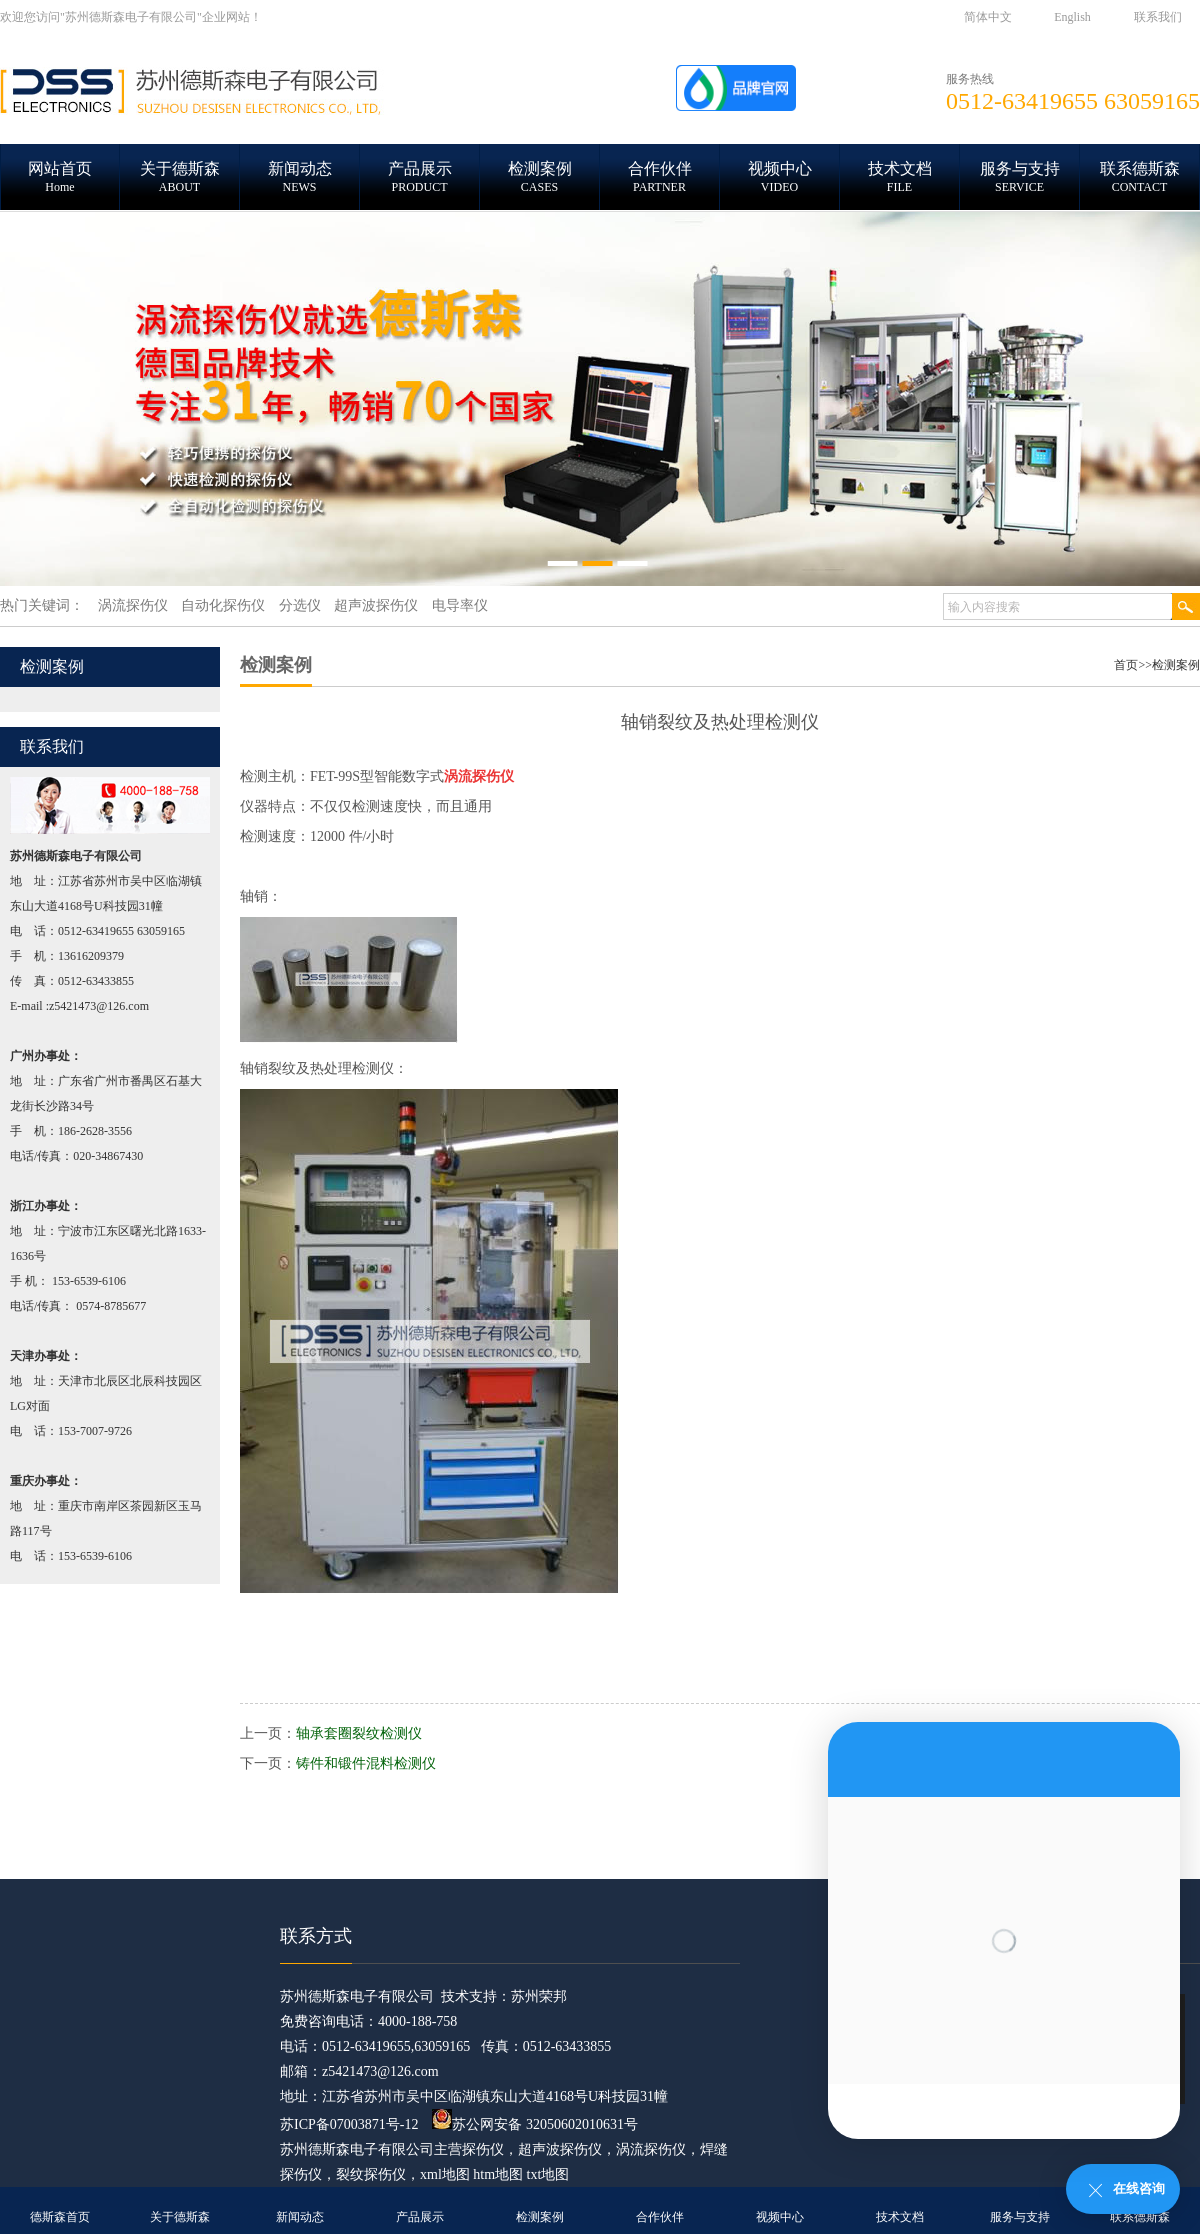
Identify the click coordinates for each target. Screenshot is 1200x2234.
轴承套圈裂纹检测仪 (359, 1733)
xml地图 (445, 2174)
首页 (1126, 665)
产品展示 (420, 2217)
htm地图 (498, 2174)
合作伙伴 (660, 2217)
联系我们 (1158, 17)
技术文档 (900, 2217)
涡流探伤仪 (651, 2149)
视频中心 (780, 2217)
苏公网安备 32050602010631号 (535, 2124)
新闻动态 (300, 2217)
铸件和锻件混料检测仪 (366, 1763)
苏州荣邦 (539, 1996)
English (1072, 17)
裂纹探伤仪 (371, 2174)
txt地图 (548, 2174)
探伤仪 (483, 2149)
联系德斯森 (1140, 2217)
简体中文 (988, 17)
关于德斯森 (180, 2217)
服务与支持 (1020, 2217)
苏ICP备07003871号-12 (349, 2124)
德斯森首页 (60, 2217)
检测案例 (1176, 665)
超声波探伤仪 (560, 2149)
